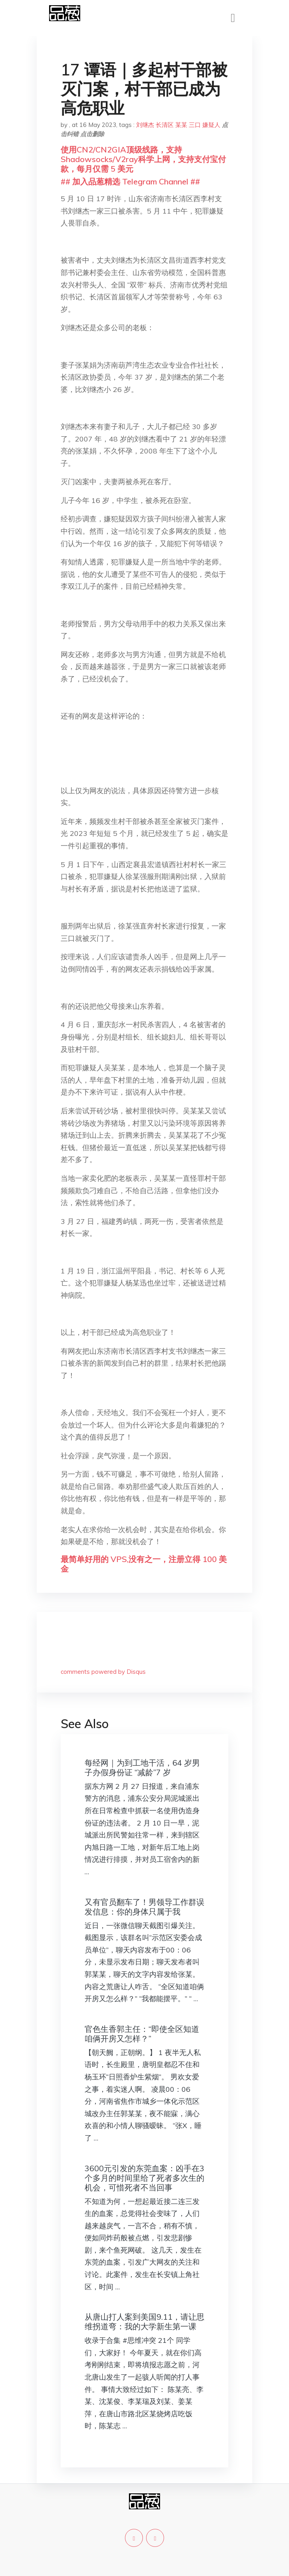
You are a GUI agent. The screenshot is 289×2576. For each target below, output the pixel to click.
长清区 (165, 125)
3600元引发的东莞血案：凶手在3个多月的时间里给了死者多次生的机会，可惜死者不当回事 (144, 2177)
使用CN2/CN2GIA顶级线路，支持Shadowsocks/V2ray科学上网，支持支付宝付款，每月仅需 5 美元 (143, 159)
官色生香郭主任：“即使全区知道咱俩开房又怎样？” (142, 2033)
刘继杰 (145, 125)
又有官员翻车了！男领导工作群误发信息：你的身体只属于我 (144, 1907)
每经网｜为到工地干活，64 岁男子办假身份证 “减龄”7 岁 (142, 1767)
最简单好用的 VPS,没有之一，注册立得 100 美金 (144, 1564)
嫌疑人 (211, 125)
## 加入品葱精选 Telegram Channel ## (130, 181)
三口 (195, 125)
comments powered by (103, 1671)
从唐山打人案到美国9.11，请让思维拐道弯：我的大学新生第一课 (144, 2321)
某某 (181, 125)
